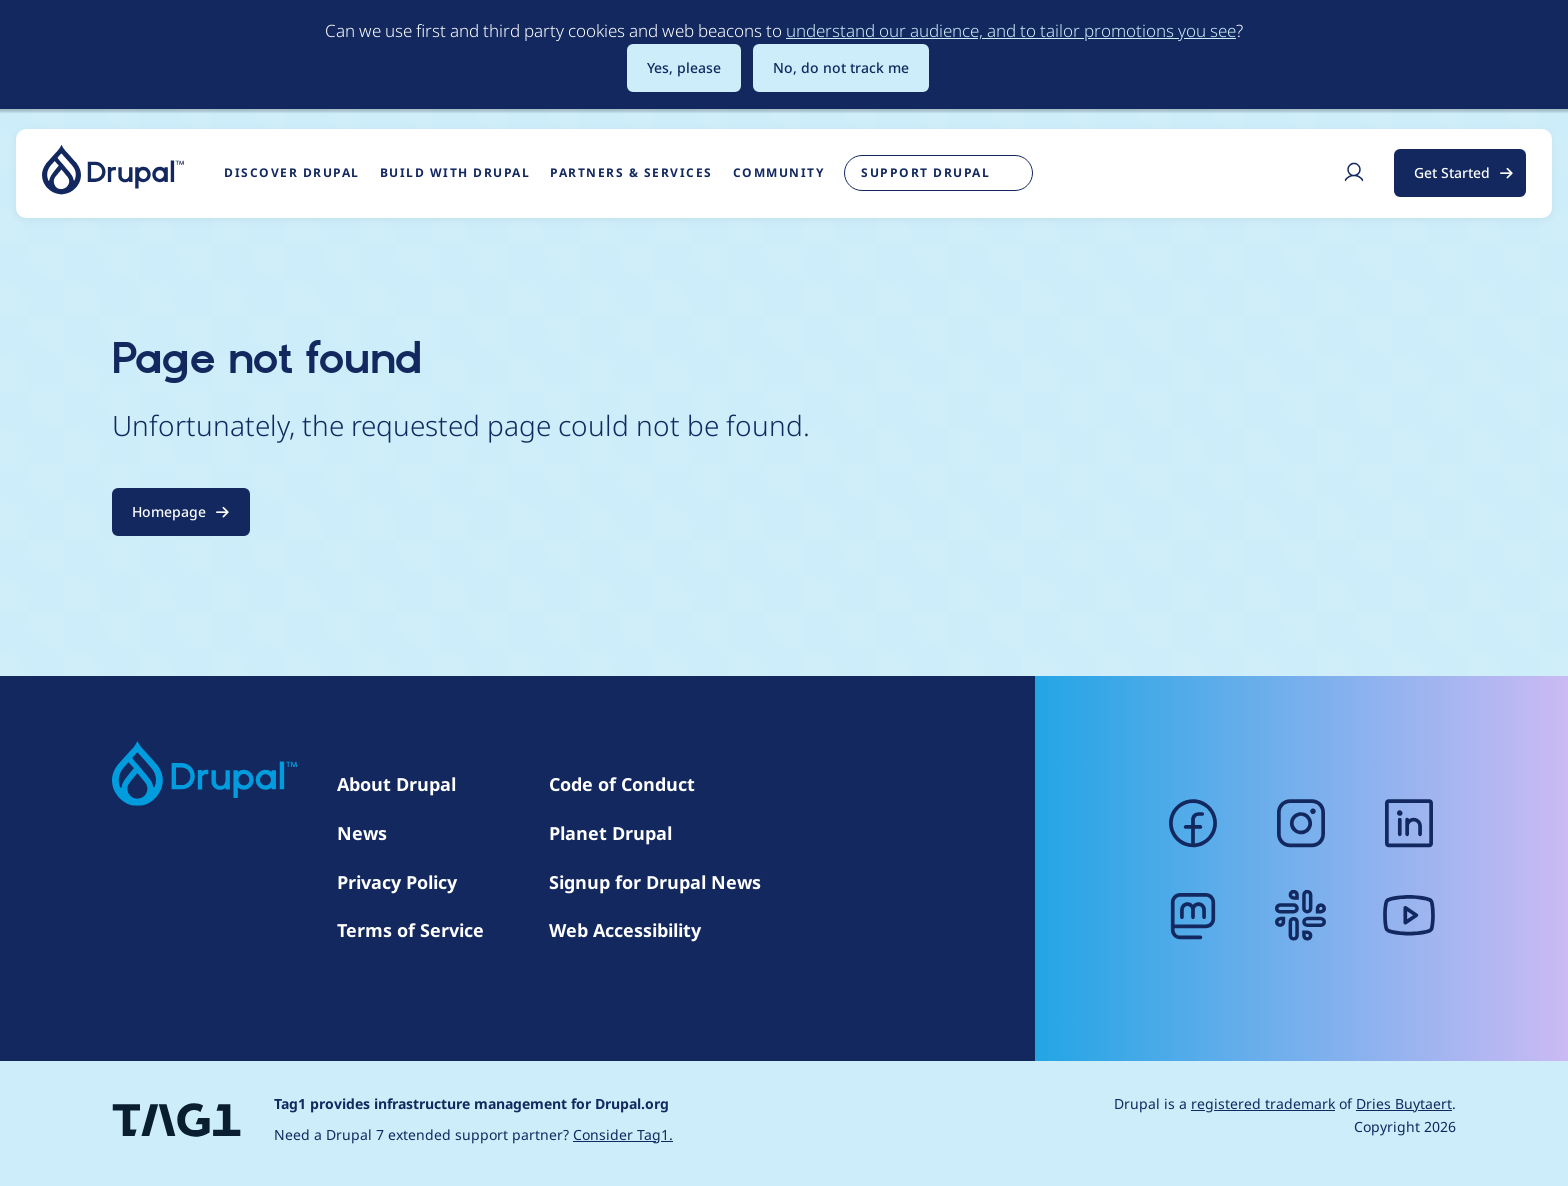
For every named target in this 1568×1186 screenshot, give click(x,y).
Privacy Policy (397, 882)
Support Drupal (925, 172)
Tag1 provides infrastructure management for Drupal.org (471, 1103)
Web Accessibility (625, 930)
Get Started (1452, 172)
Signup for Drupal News (655, 882)
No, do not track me (841, 67)
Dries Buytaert (1404, 1103)
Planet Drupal (610, 833)
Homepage (169, 511)
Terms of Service (410, 930)
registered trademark (1263, 1103)
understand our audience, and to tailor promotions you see (1011, 30)
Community (779, 172)
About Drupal (396, 784)
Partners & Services (631, 172)
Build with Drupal (455, 172)
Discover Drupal (292, 172)
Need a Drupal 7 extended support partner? (473, 1134)
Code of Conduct (622, 784)
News (362, 833)
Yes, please (684, 67)
